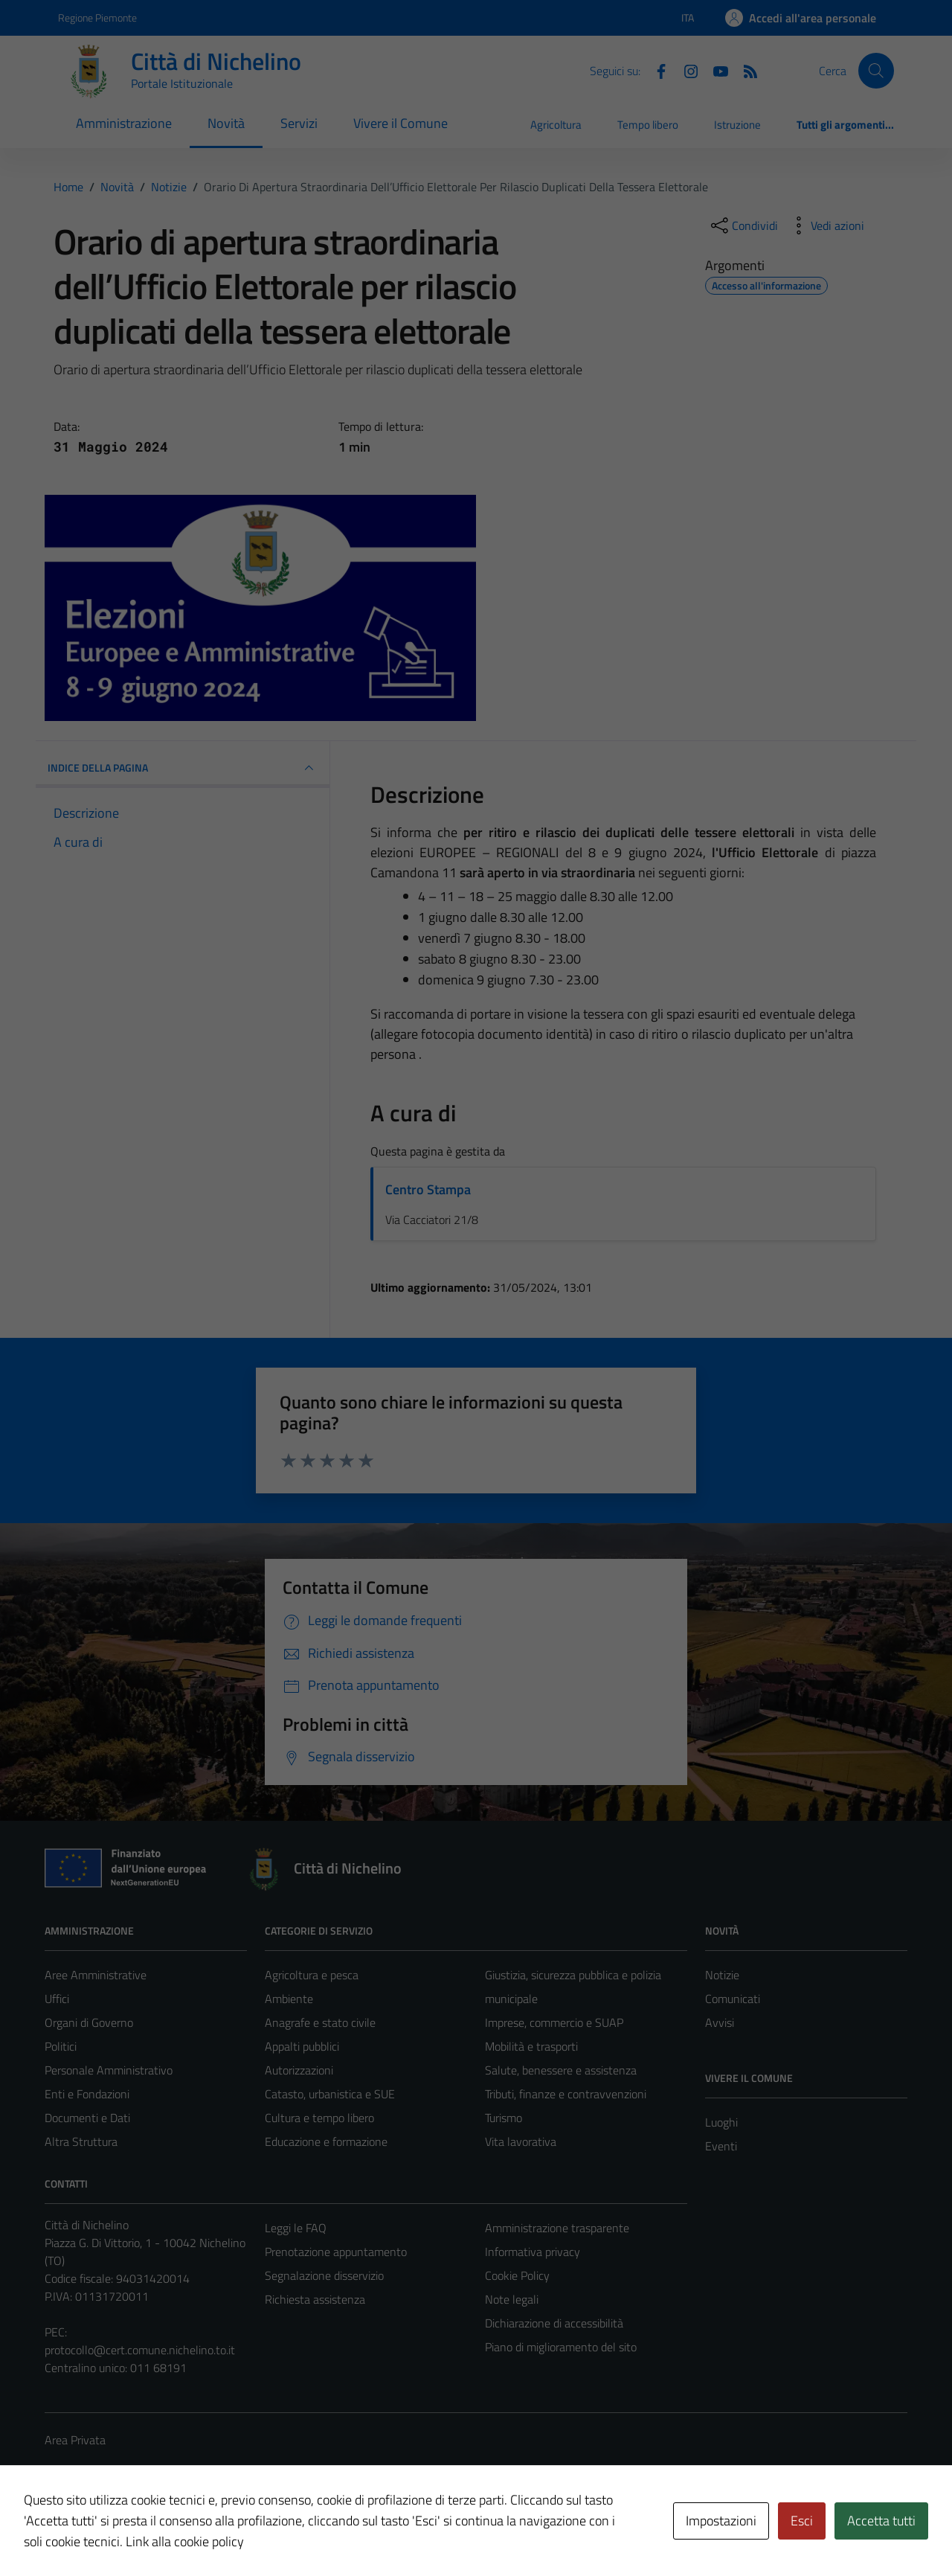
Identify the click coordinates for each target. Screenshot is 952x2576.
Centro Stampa (428, 1189)
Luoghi (721, 2122)
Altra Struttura (81, 2141)
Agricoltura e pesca (311, 1975)
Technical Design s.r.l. (145, 2533)
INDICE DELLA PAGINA (183, 768)
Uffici (57, 1999)
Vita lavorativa (520, 2141)
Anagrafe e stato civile (320, 2022)
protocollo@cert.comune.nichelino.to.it (140, 2350)
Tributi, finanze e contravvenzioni (565, 2094)
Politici (61, 2046)
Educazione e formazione (326, 2141)
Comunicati (732, 1999)
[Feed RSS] (744, 70)
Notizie (722, 1975)
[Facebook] (655, 70)
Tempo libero (647, 124)
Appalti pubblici (302, 2046)
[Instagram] (685, 70)
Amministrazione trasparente (557, 2228)
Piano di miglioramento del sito (561, 2347)
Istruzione (737, 124)
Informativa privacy (532, 2252)
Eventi (721, 2146)
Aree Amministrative (96, 1975)
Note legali (511, 2299)
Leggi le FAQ (296, 2228)
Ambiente (289, 1999)
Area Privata (75, 2440)
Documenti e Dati (87, 2118)
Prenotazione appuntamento (336, 2252)
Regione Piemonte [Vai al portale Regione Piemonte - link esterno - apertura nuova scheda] (97, 17)
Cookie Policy (517, 2275)
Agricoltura (556, 124)
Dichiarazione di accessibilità (554, 2323)
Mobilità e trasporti (531, 2046)
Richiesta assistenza (315, 2299)
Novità (226, 123)
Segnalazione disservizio (324, 2275)
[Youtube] (715, 70)
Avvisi (719, 2022)
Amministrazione (124, 123)
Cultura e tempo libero (319, 2118)
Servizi (299, 123)
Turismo (503, 2118)
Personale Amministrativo (109, 2070)
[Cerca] (876, 71)
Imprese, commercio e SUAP (554, 2022)
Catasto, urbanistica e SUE (330, 2094)
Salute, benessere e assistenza (561, 2070)
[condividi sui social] (743, 225)
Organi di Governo (89, 2022)
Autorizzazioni (299, 2070)
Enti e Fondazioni (87, 2094)
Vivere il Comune (400, 123)
